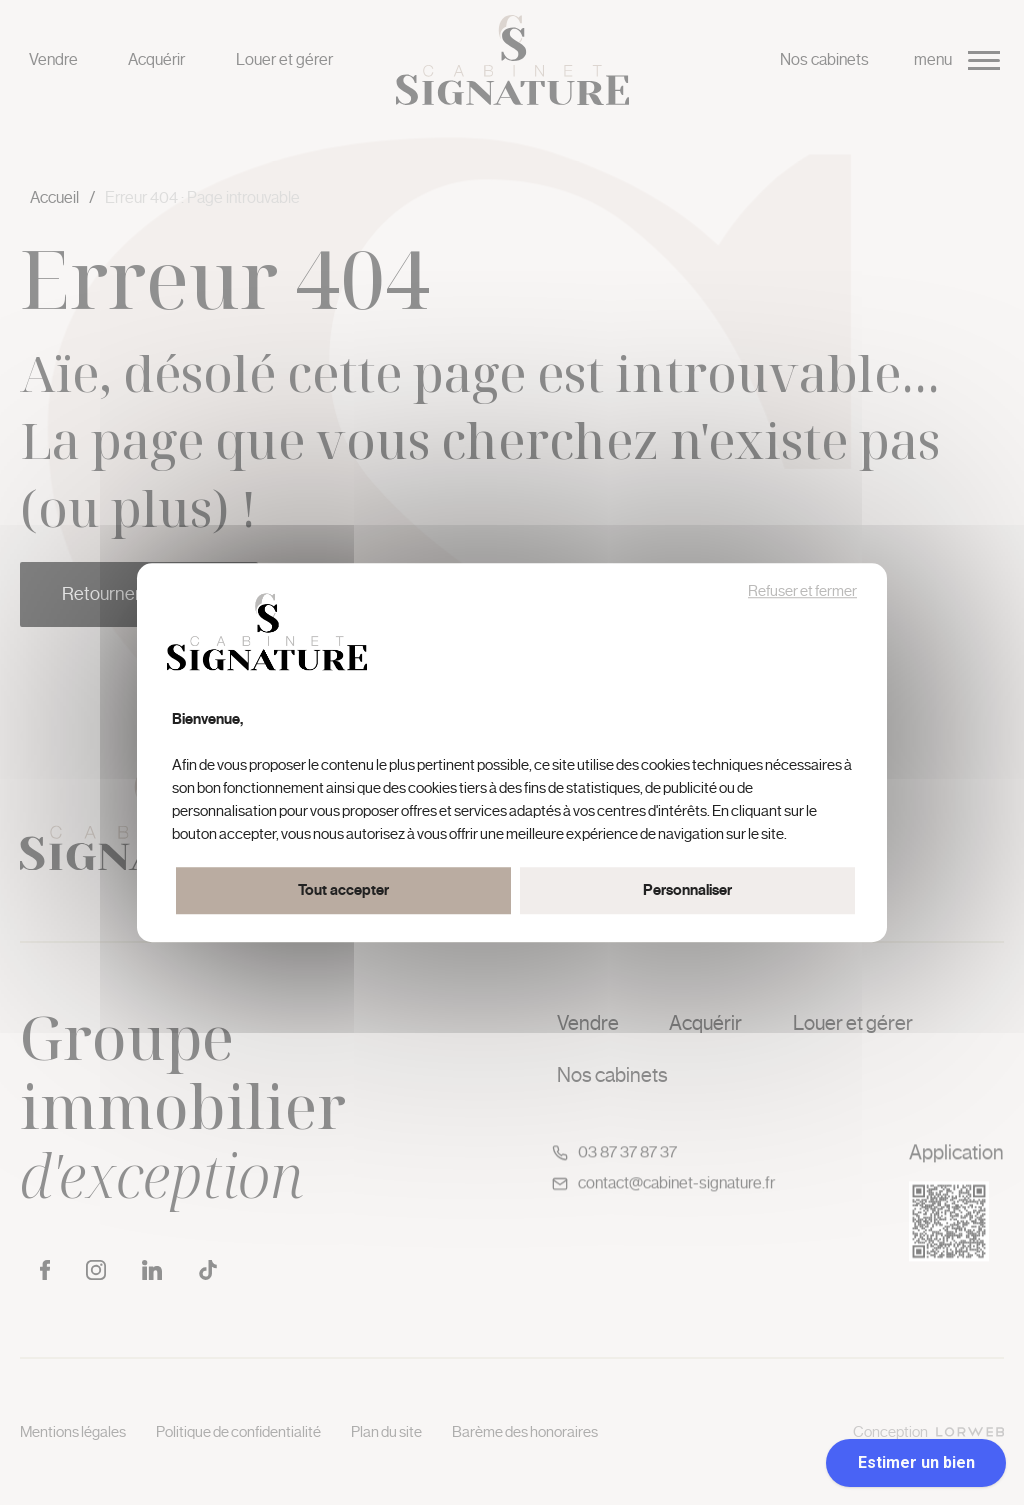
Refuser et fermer (802, 591)
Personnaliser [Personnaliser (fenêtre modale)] (687, 890)
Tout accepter (343, 890)
